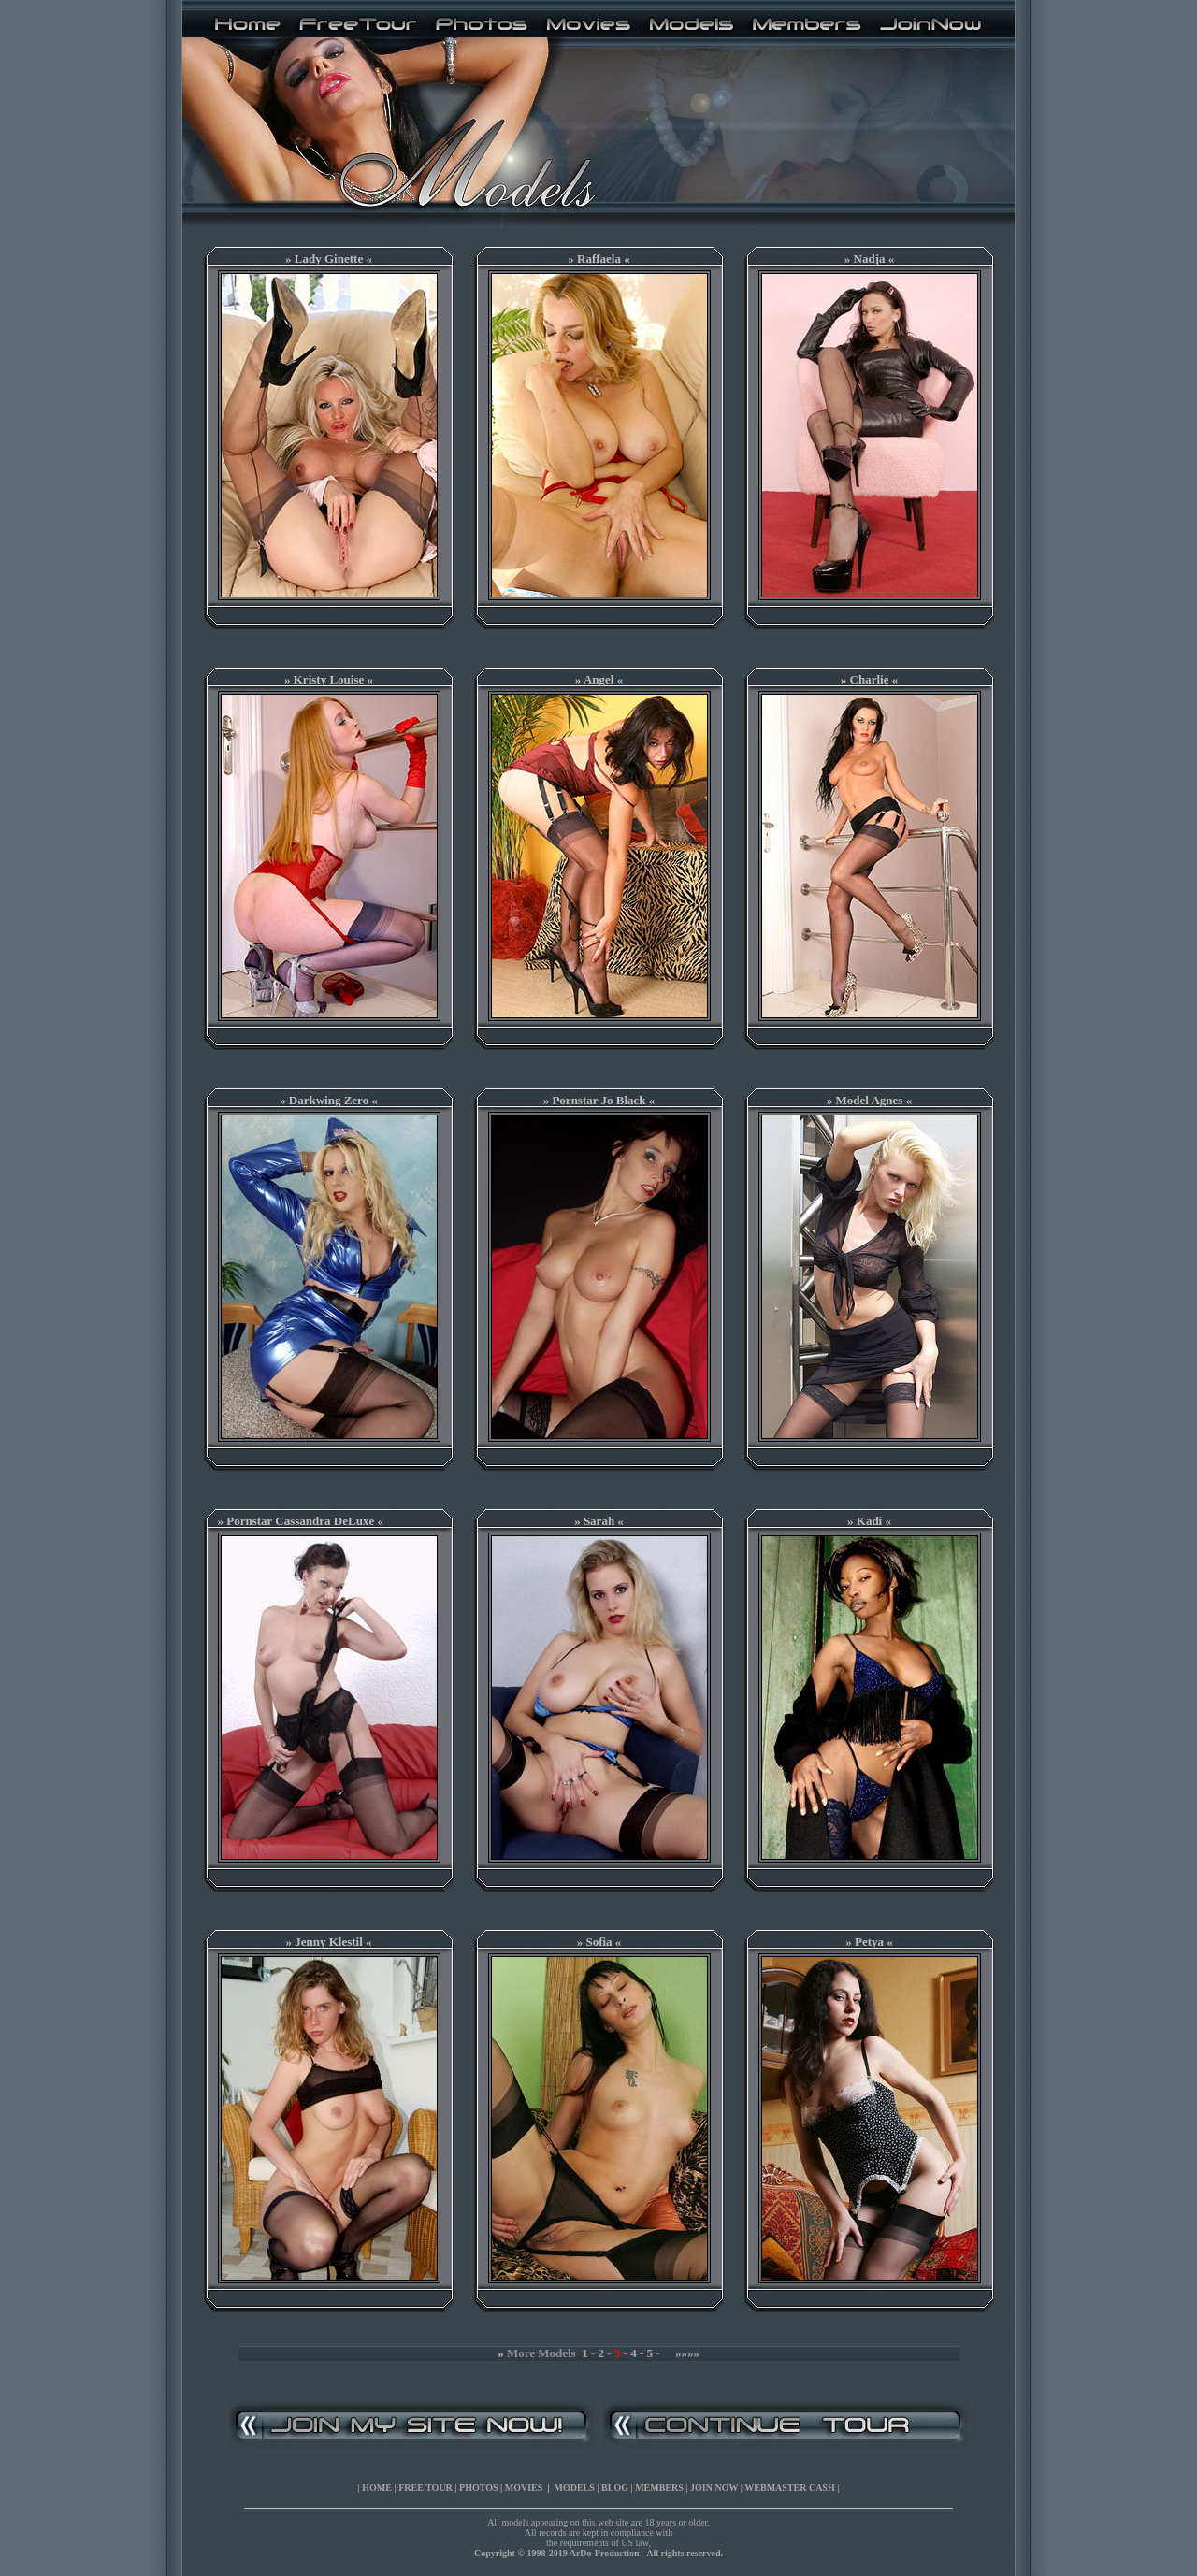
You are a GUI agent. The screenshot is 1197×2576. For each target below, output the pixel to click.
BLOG (614, 2487)
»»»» (687, 2353)
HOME (377, 2487)
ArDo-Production (605, 2553)
